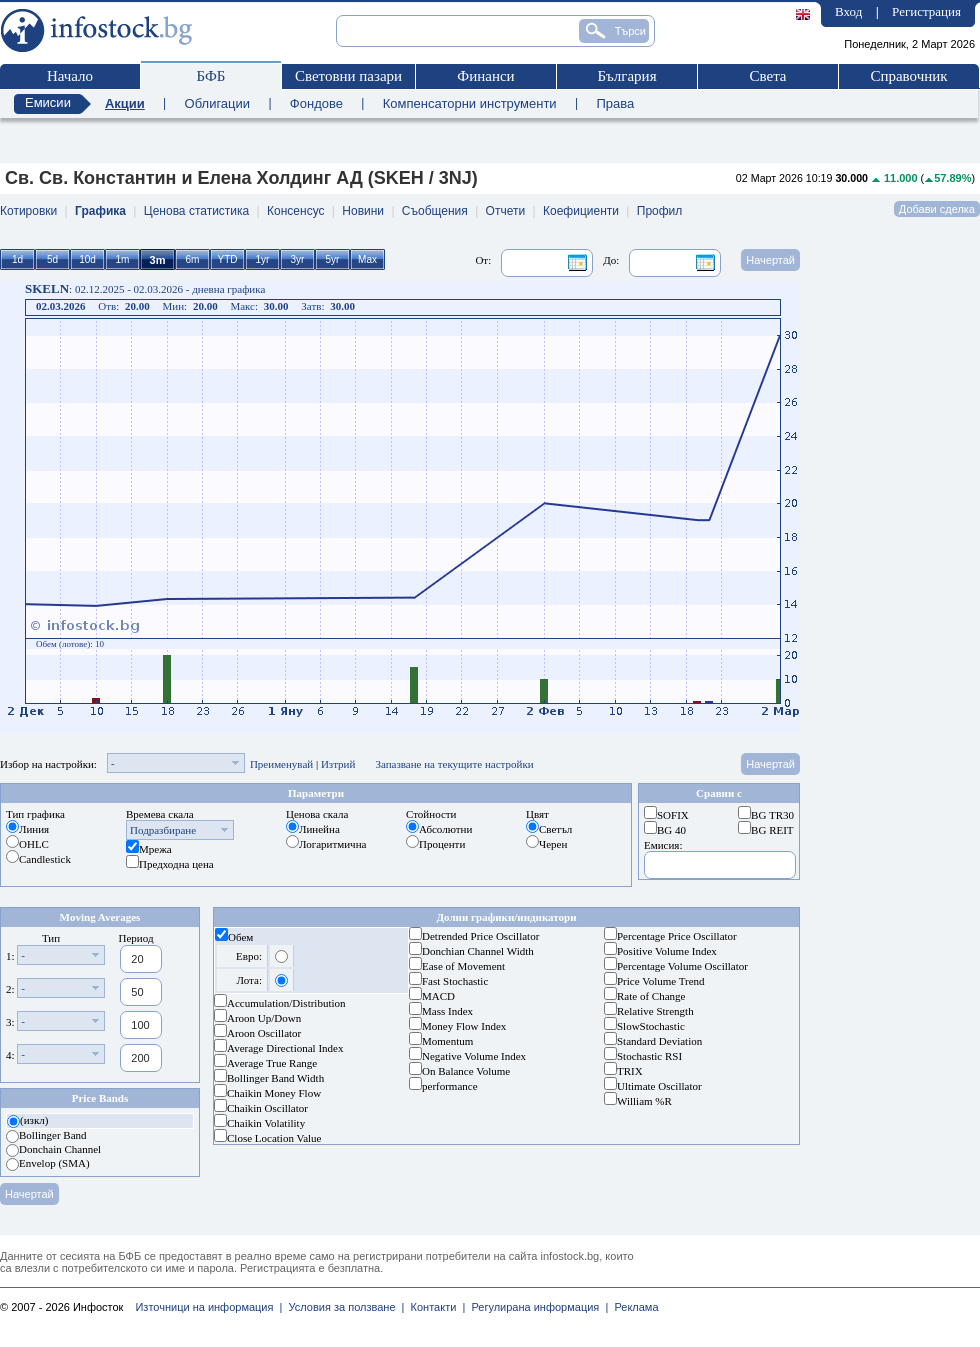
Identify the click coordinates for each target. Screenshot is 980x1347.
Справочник (908, 76)
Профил (660, 211)
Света (767, 76)
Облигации (217, 103)
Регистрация (926, 11)
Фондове (316, 103)
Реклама (633, 1307)
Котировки (28, 211)
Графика (100, 211)
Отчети (506, 211)
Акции (125, 103)
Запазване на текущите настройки (454, 764)
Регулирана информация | (536, 1307)
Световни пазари (348, 76)
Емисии (48, 102)
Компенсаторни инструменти (470, 103)
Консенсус (295, 211)
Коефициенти (581, 211)
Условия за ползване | (343, 1307)
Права (615, 103)
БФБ (211, 76)
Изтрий (338, 764)
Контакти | (434, 1307)
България (626, 76)
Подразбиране (163, 830)
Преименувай (281, 764)
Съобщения (435, 211)
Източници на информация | (208, 1307)
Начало (70, 76)
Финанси (485, 76)
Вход (848, 11)
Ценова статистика (196, 211)
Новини (363, 211)
